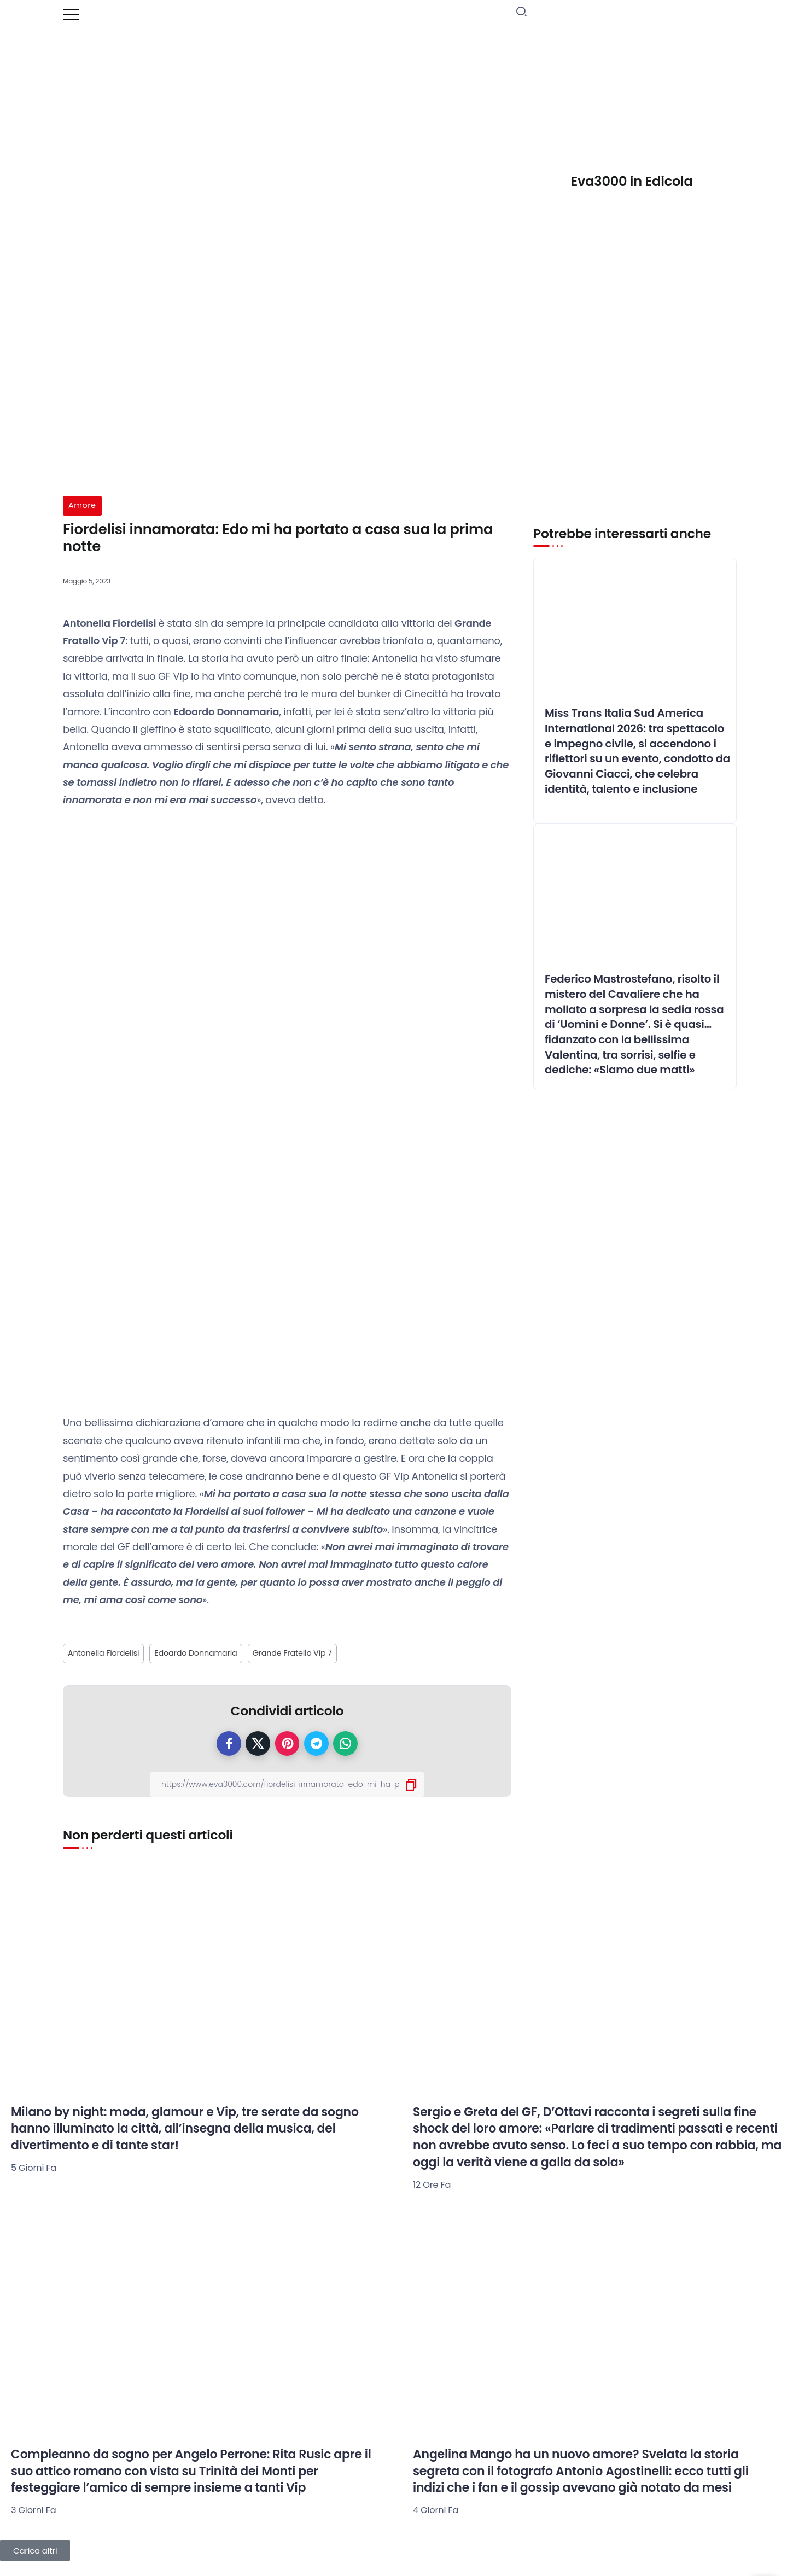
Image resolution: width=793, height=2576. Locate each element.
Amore (82, 505)
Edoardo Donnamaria (195, 1653)
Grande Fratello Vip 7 (292, 1653)
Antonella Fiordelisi (103, 1653)
